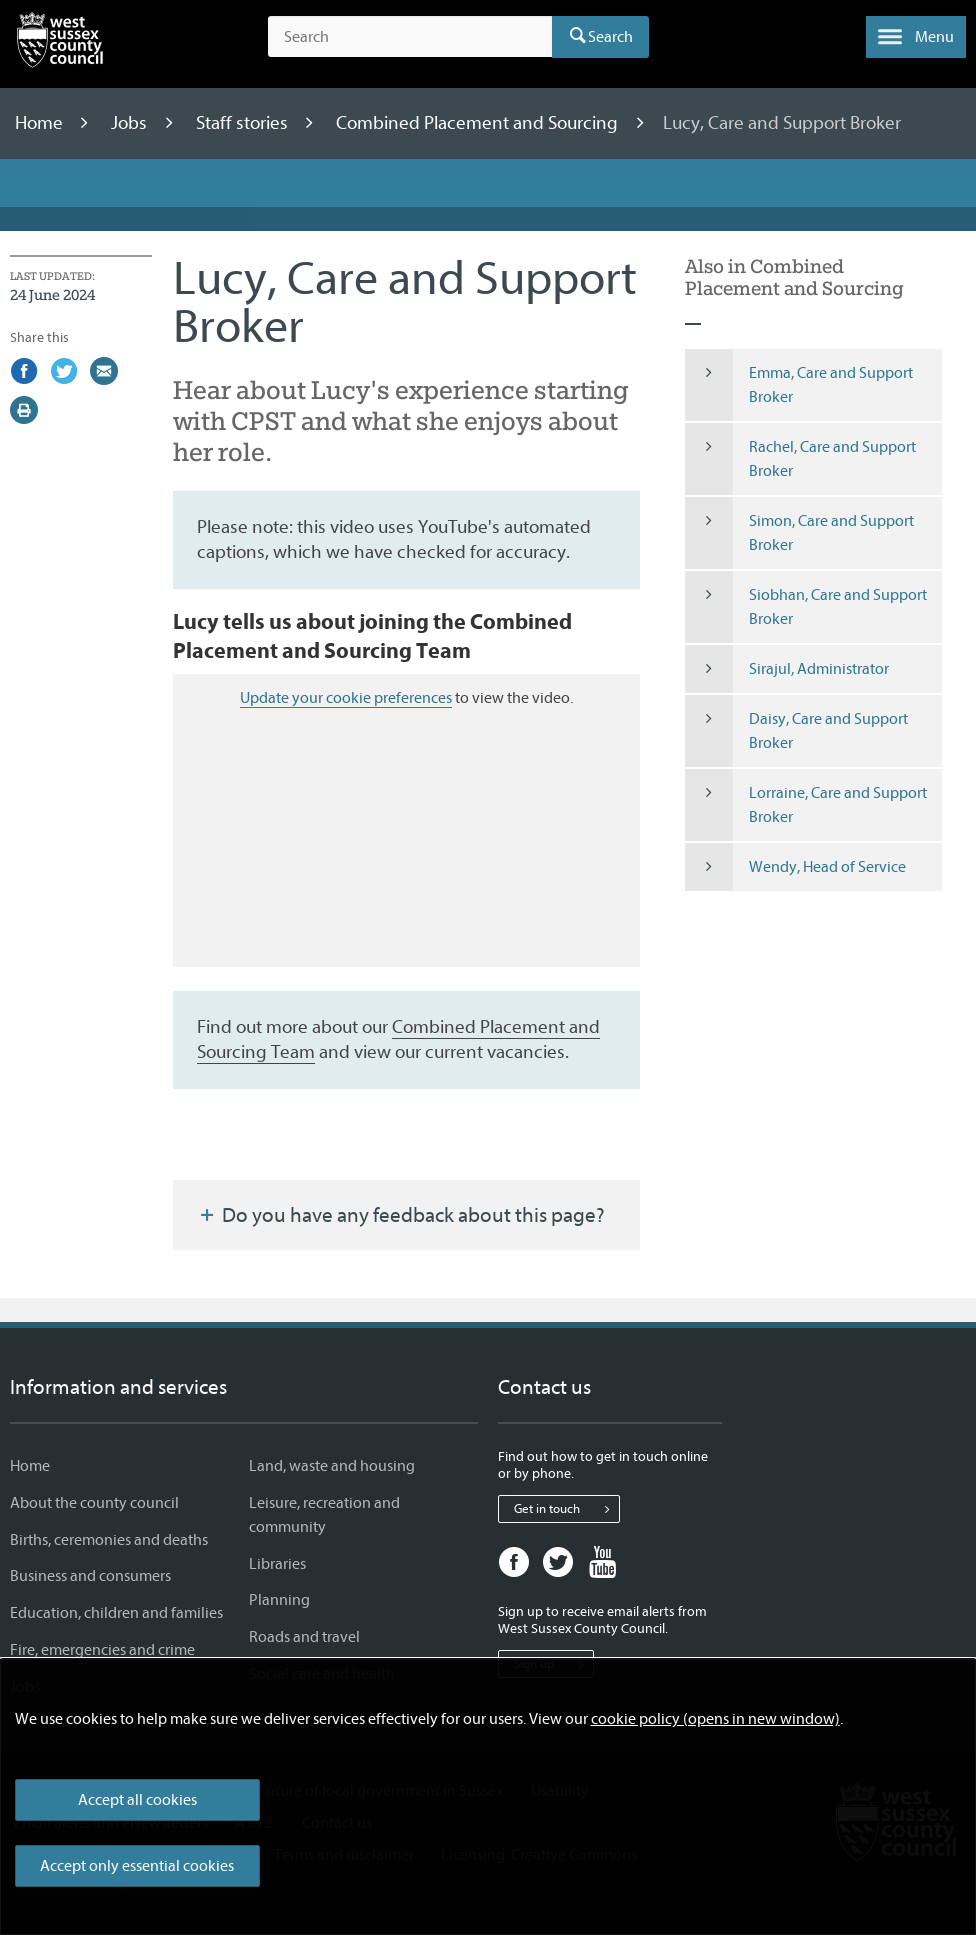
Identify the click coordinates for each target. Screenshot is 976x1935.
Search (610, 37)
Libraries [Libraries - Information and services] (277, 1564)
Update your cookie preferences (346, 698)
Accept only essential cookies (137, 1866)
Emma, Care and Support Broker (799, 385)
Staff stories (244, 123)
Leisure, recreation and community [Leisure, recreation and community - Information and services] (324, 1515)
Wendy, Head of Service (795, 867)
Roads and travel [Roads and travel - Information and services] (304, 1637)
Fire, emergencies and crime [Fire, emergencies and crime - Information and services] (102, 1650)
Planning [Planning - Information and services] (279, 1600)
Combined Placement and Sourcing (479, 123)
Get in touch (566, 1509)
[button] (916, 37)
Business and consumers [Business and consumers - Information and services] (90, 1576)
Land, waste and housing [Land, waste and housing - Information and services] (332, 1466)
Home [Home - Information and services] (30, 1466)
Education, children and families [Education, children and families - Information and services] (116, 1613)
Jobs (131, 123)
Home (41, 123)
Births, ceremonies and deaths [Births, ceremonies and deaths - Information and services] (109, 1540)
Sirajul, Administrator (787, 669)
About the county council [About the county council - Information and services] (94, 1503)
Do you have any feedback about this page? (401, 1215)
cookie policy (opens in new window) (715, 1719)
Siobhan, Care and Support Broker (806, 607)
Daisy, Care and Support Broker (796, 731)
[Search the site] (410, 37)
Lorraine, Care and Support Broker (806, 805)
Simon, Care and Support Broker (799, 533)
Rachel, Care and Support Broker (800, 459)
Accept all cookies (137, 1800)
